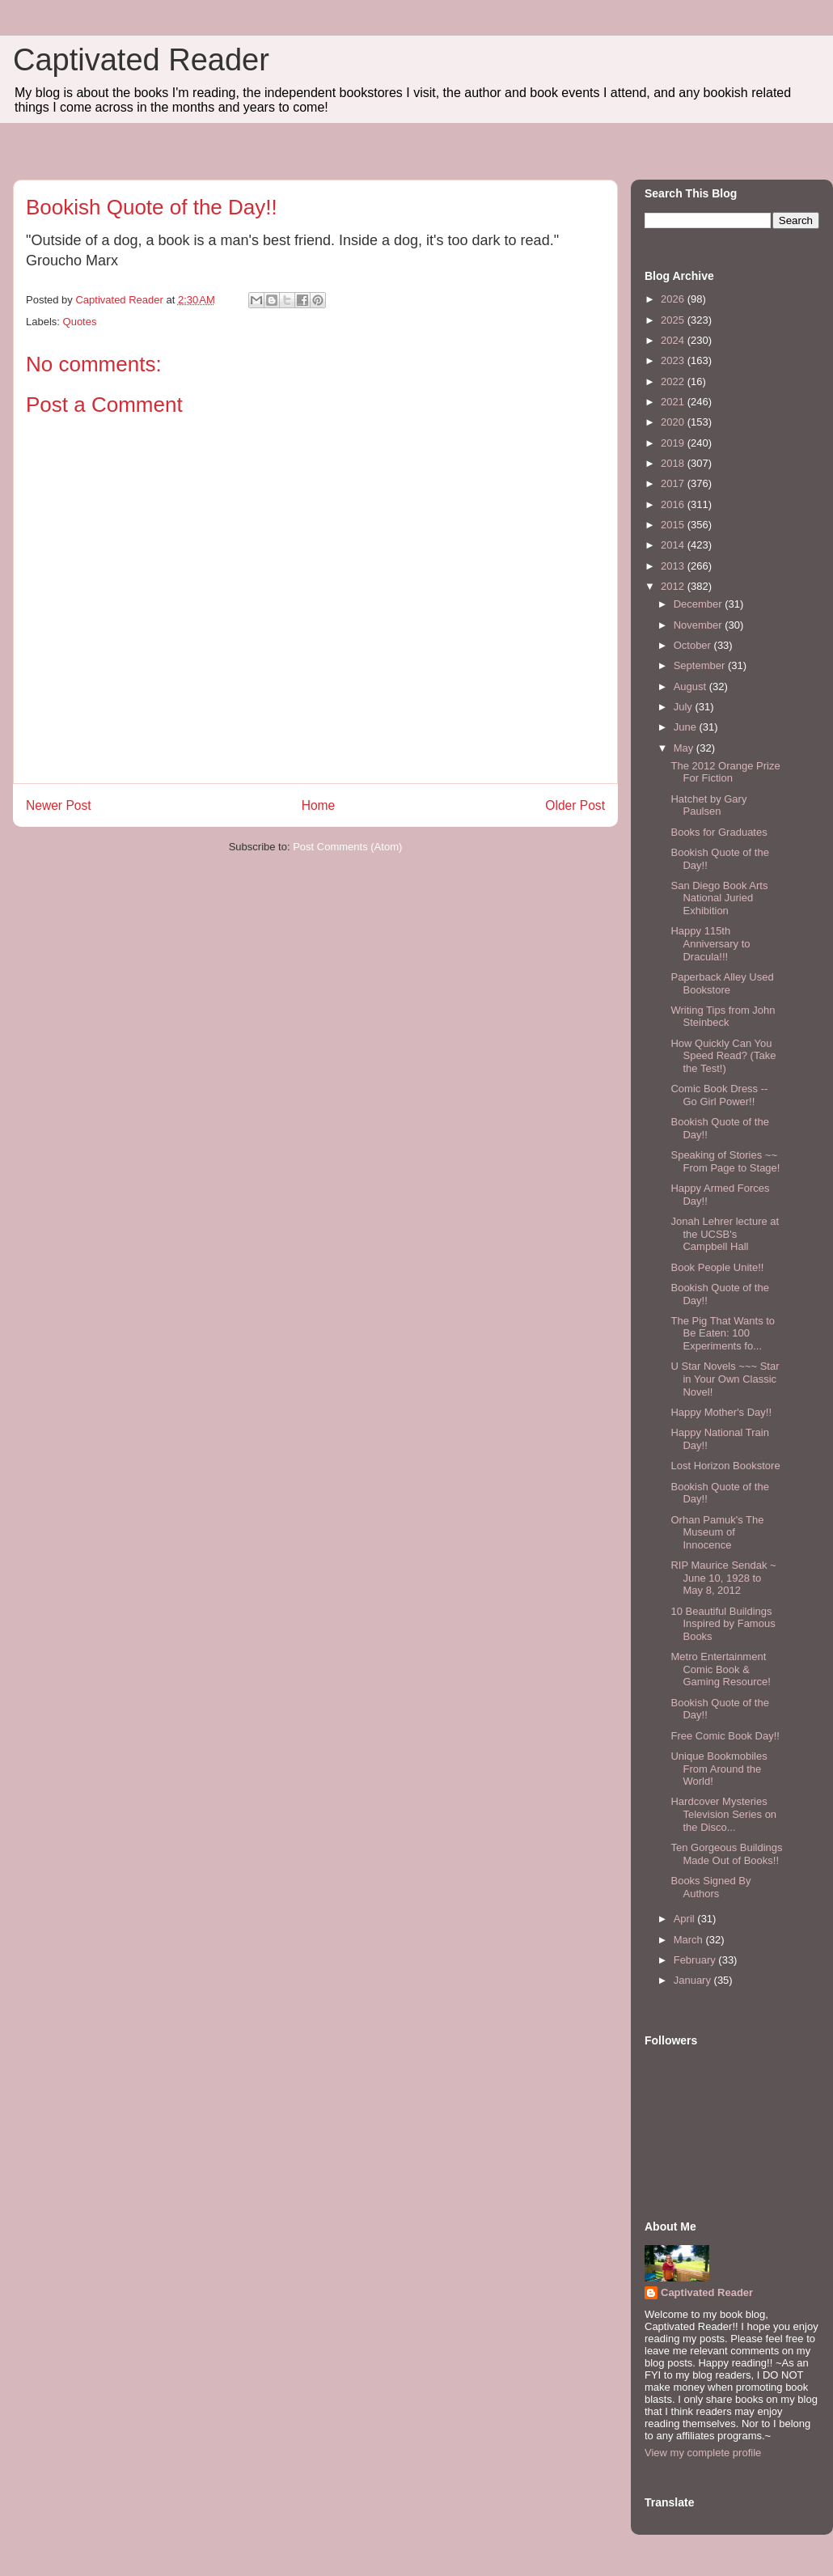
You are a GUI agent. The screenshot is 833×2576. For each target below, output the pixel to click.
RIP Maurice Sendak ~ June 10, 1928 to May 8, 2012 (723, 1577)
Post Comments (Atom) (347, 847)
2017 (674, 483)
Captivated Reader (141, 60)
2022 (674, 381)
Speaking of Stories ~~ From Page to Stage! (725, 1161)
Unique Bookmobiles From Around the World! (718, 1768)
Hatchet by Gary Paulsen (708, 805)
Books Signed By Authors (710, 1887)
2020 (674, 422)
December (699, 604)
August (691, 686)
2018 (674, 463)
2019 (674, 443)
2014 (674, 545)
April (686, 1919)
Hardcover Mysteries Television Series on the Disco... (723, 1813)
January (694, 1980)
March (690, 1940)
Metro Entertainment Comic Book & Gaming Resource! (720, 1669)
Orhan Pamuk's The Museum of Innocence (716, 1532)
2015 (674, 525)
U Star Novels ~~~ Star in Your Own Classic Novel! (724, 1378)
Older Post (575, 805)
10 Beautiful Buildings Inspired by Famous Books (722, 1623)
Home (319, 805)
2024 (674, 340)
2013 (674, 566)
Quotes (80, 322)
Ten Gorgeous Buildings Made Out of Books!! (726, 1853)
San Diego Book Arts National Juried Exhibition (718, 898)
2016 (674, 504)
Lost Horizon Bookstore (725, 1466)
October (694, 645)
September (701, 665)
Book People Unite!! (716, 1267)
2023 (674, 360)
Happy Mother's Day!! (721, 1412)
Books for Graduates (718, 832)
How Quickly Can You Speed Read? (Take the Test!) (723, 1055)
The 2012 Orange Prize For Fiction (725, 772)
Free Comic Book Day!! (724, 1736)
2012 (674, 586)
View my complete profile (703, 2453)
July (685, 707)
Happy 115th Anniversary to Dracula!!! (710, 943)
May (685, 748)
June (687, 727)
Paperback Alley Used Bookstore (721, 983)
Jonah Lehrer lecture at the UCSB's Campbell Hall (724, 1233)
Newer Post (58, 805)
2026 (674, 299)
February (696, 1960)
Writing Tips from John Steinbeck (722, 1016)
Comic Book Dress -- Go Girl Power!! (718, 1095)
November (699, 625)
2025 (674, 320)
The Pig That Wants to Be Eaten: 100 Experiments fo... (722, 1333)
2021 (674, 402)
